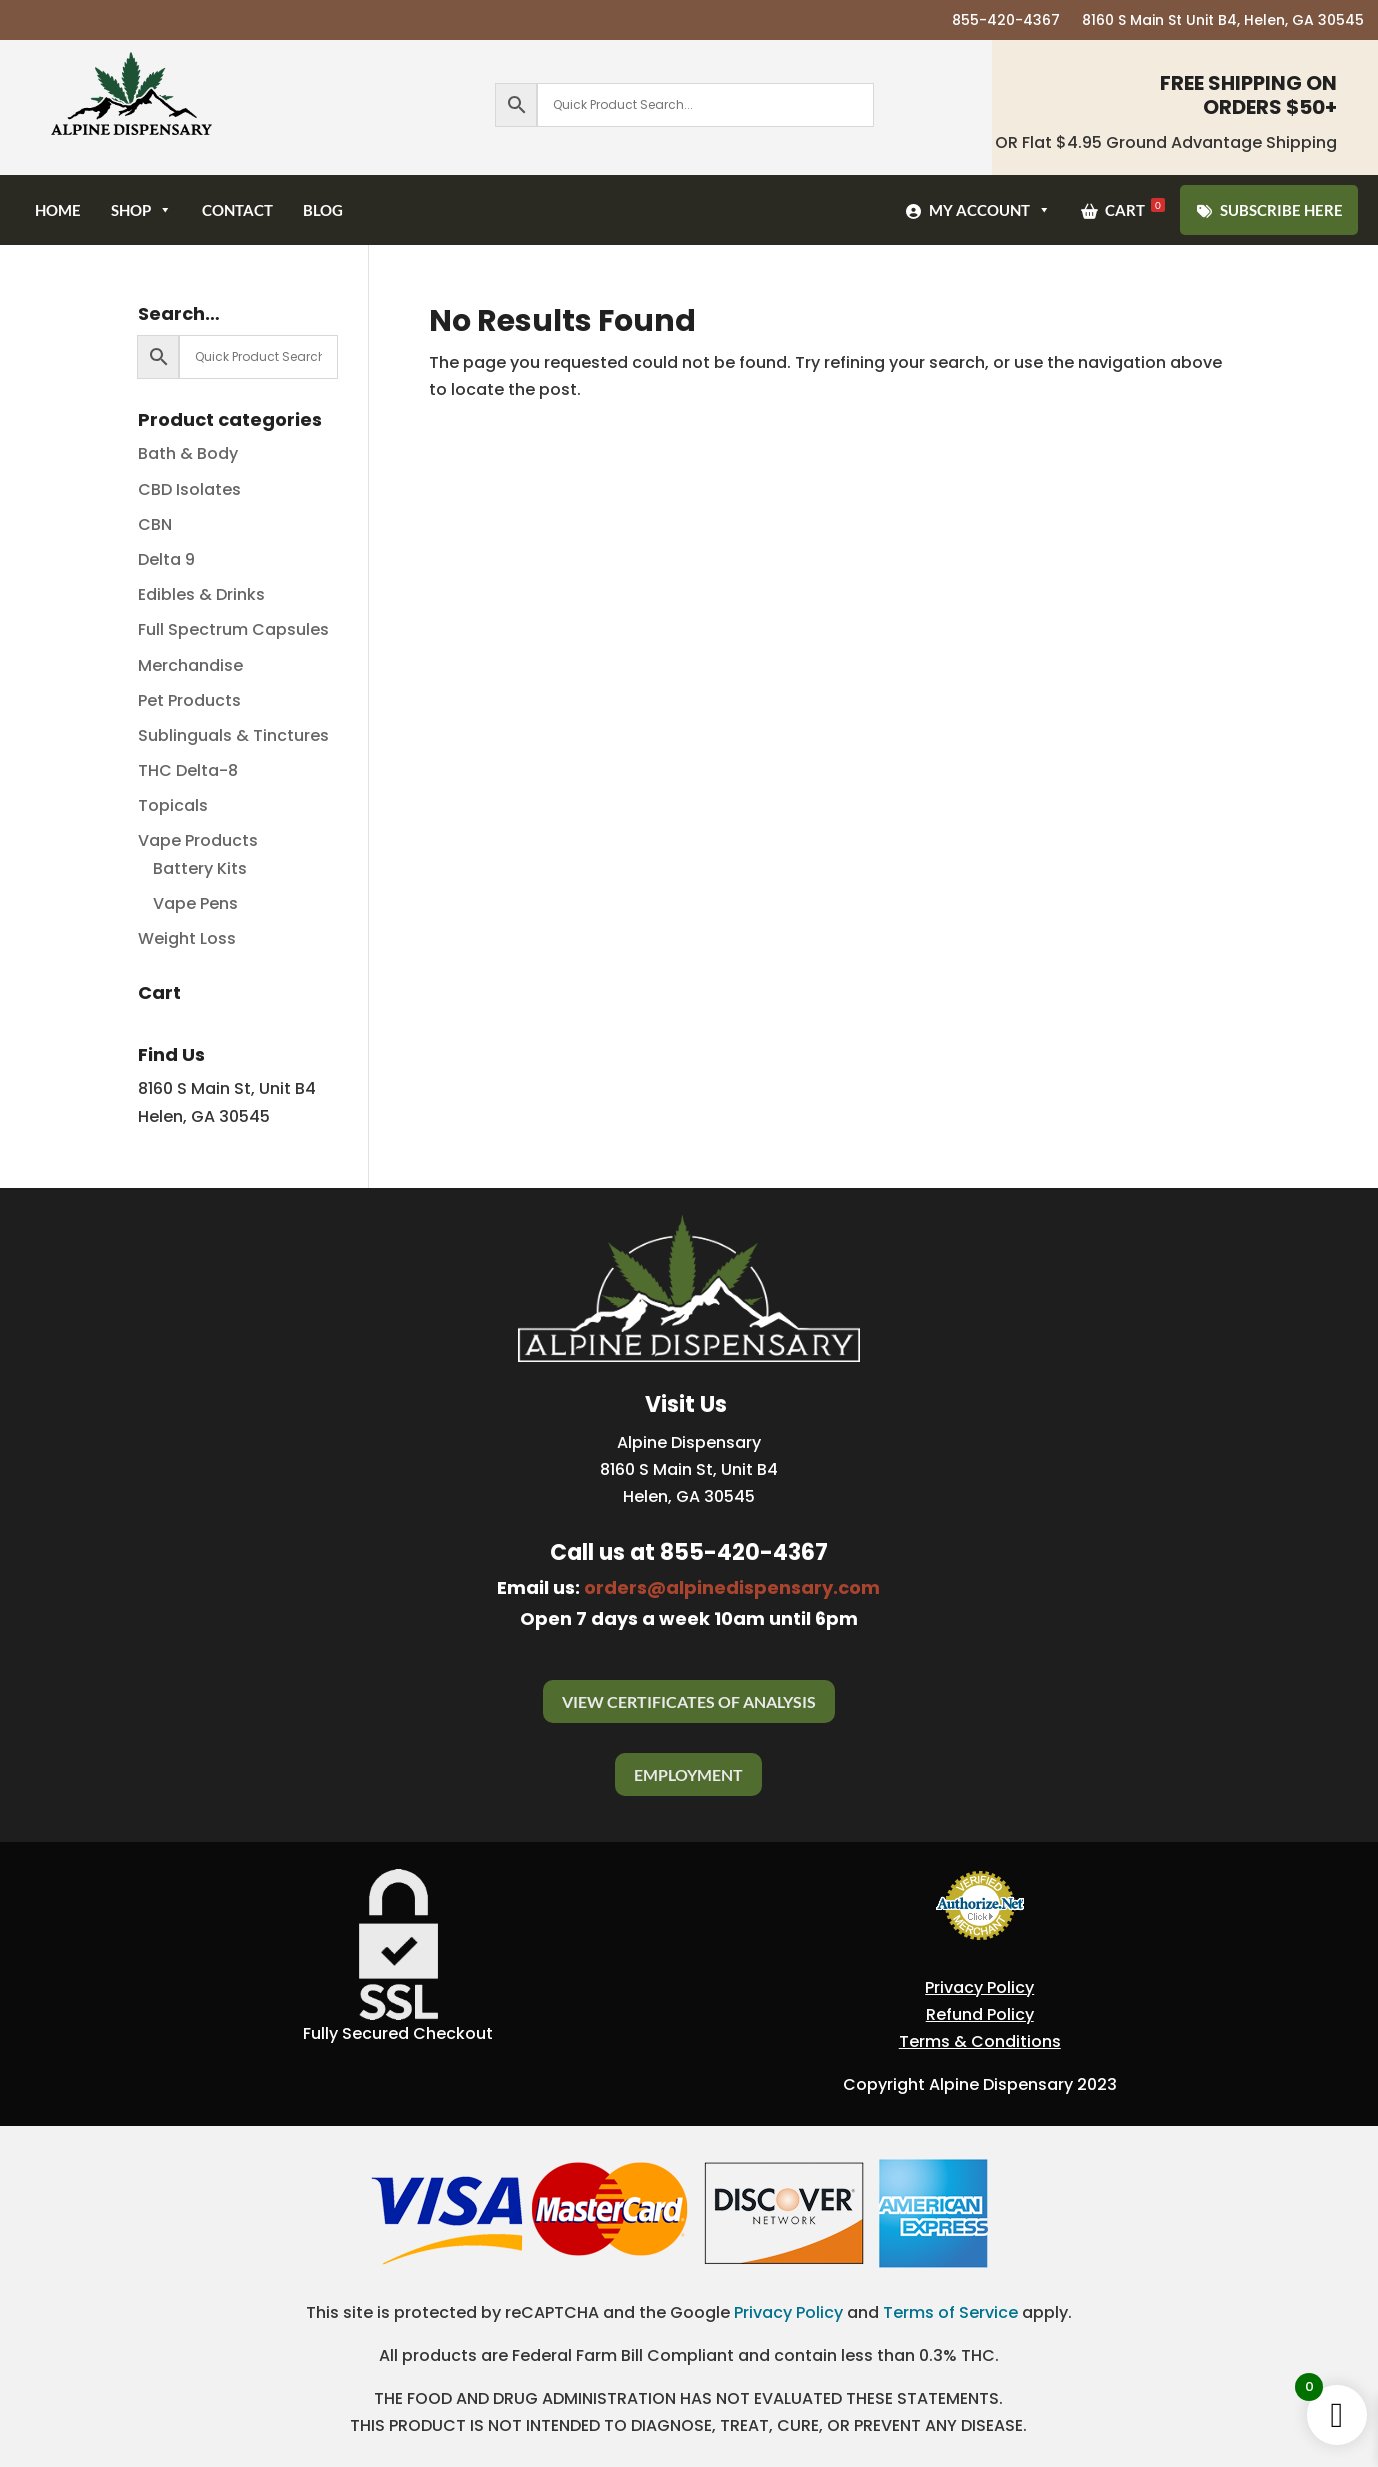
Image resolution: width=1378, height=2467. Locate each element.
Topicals (173, 805)
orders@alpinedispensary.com (732, 1587)
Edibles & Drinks (201, 594)
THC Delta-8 (188, 770)
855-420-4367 (1006, 21)
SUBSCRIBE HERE (1281, 210)
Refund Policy (980, 2014)
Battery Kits (200, 868)
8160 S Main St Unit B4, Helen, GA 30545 (1223, 21)
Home (58, 210)
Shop (141, 210)
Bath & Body (188, 453)
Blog (323, 210)
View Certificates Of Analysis (689, 1701)
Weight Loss (187, 938)
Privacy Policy (979, 1987)
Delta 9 (166, 559)
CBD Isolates (189, 489)
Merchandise (190, 665)
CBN (155, 524)
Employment (688, 1774)
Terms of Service (950, 2312)
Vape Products (198, 840)
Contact (237, 210)
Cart (1135, 208)
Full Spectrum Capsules (233, 629)
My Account (990, 210)
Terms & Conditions (980, 2041)
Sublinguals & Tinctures (233, 735)
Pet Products (189, 700)
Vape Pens (195, 903)
